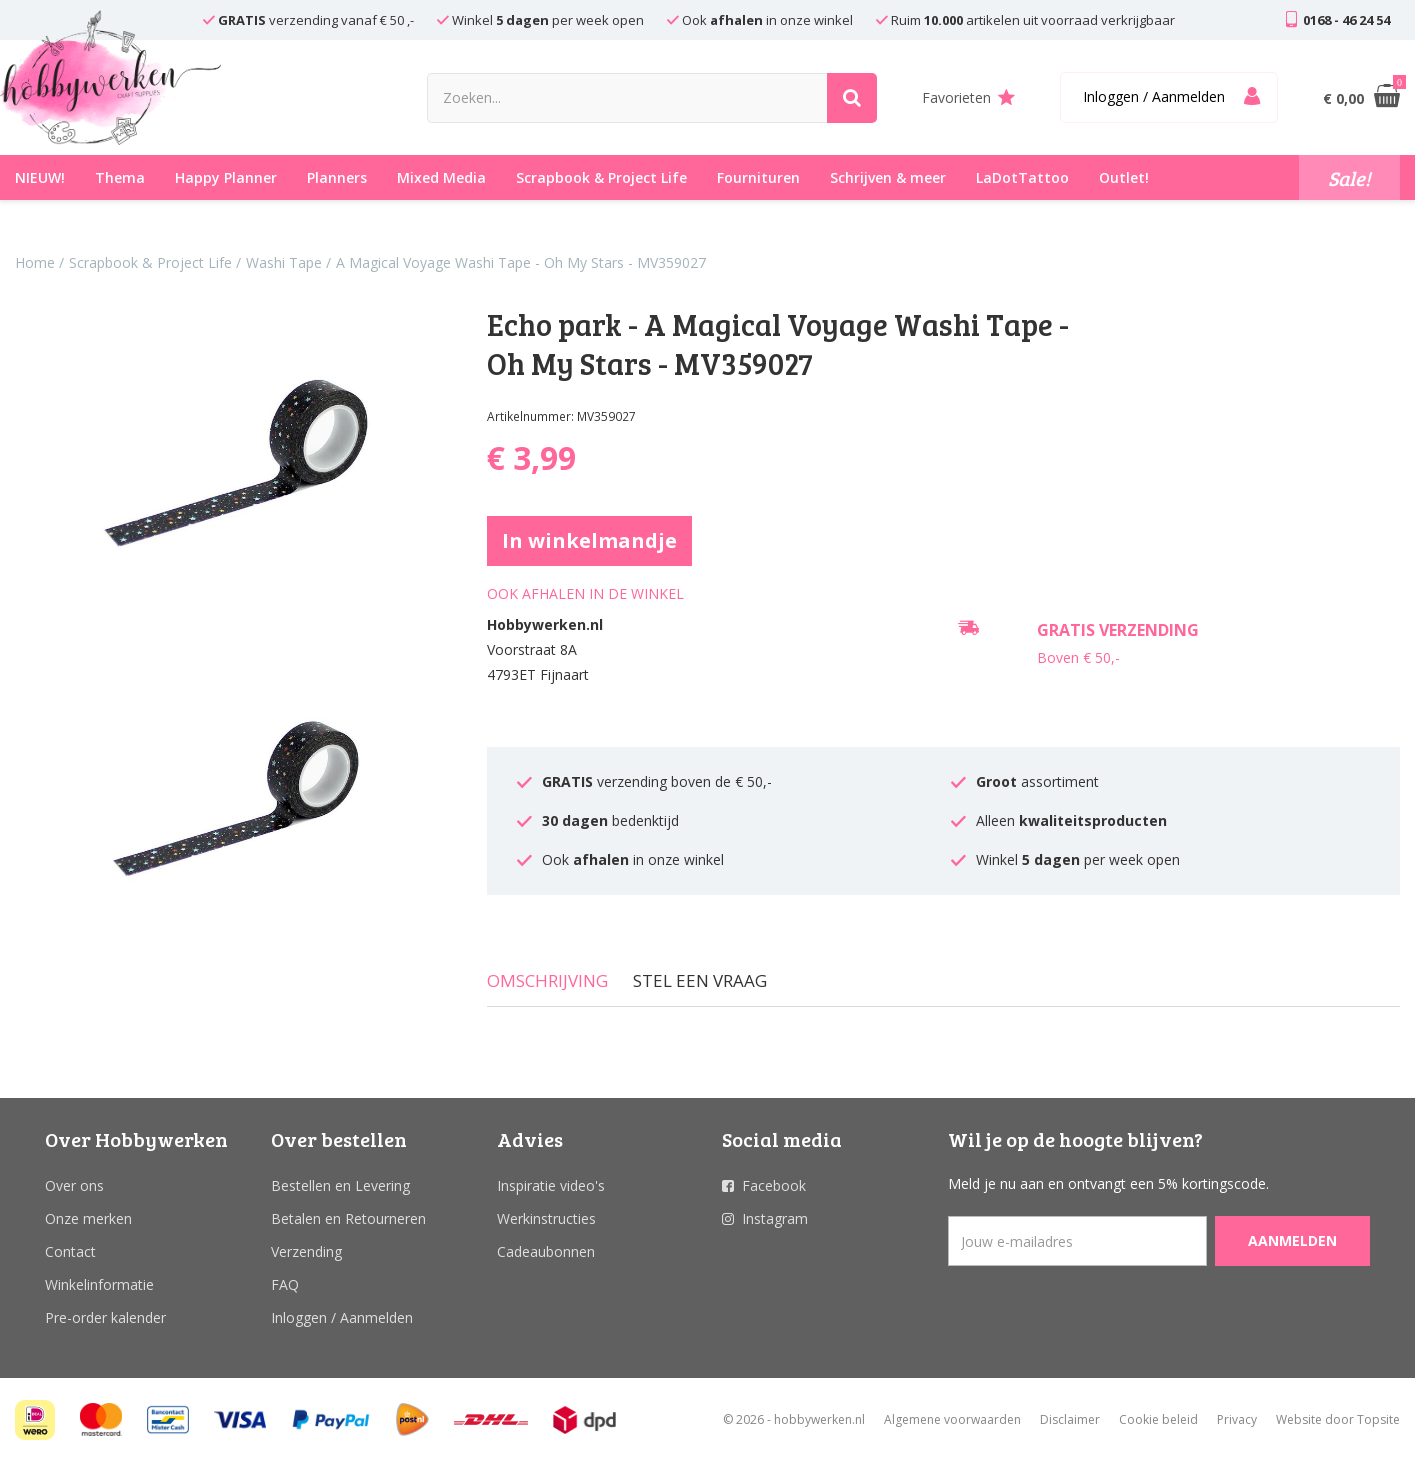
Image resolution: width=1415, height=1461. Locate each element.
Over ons (74, 1185)
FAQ (285, 1284)
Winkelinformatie (99, 1284)
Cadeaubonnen (546, 1251)
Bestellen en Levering (340, 1185)
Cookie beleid (1158, 1419)
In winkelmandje (589, 540)
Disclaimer (1070, 1419)
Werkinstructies (546, 1218)
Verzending (306, 1251)
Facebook (774, 1185)
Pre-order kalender (105, 1317)
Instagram (775, 1218)
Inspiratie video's (551, 1185)
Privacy (1237, 1419)
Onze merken (88, 1218)
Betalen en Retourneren (348, 1218)
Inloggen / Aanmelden (342, 1317)
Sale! (1349, 178)
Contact (70, 1251)
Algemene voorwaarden (952, 1419)
